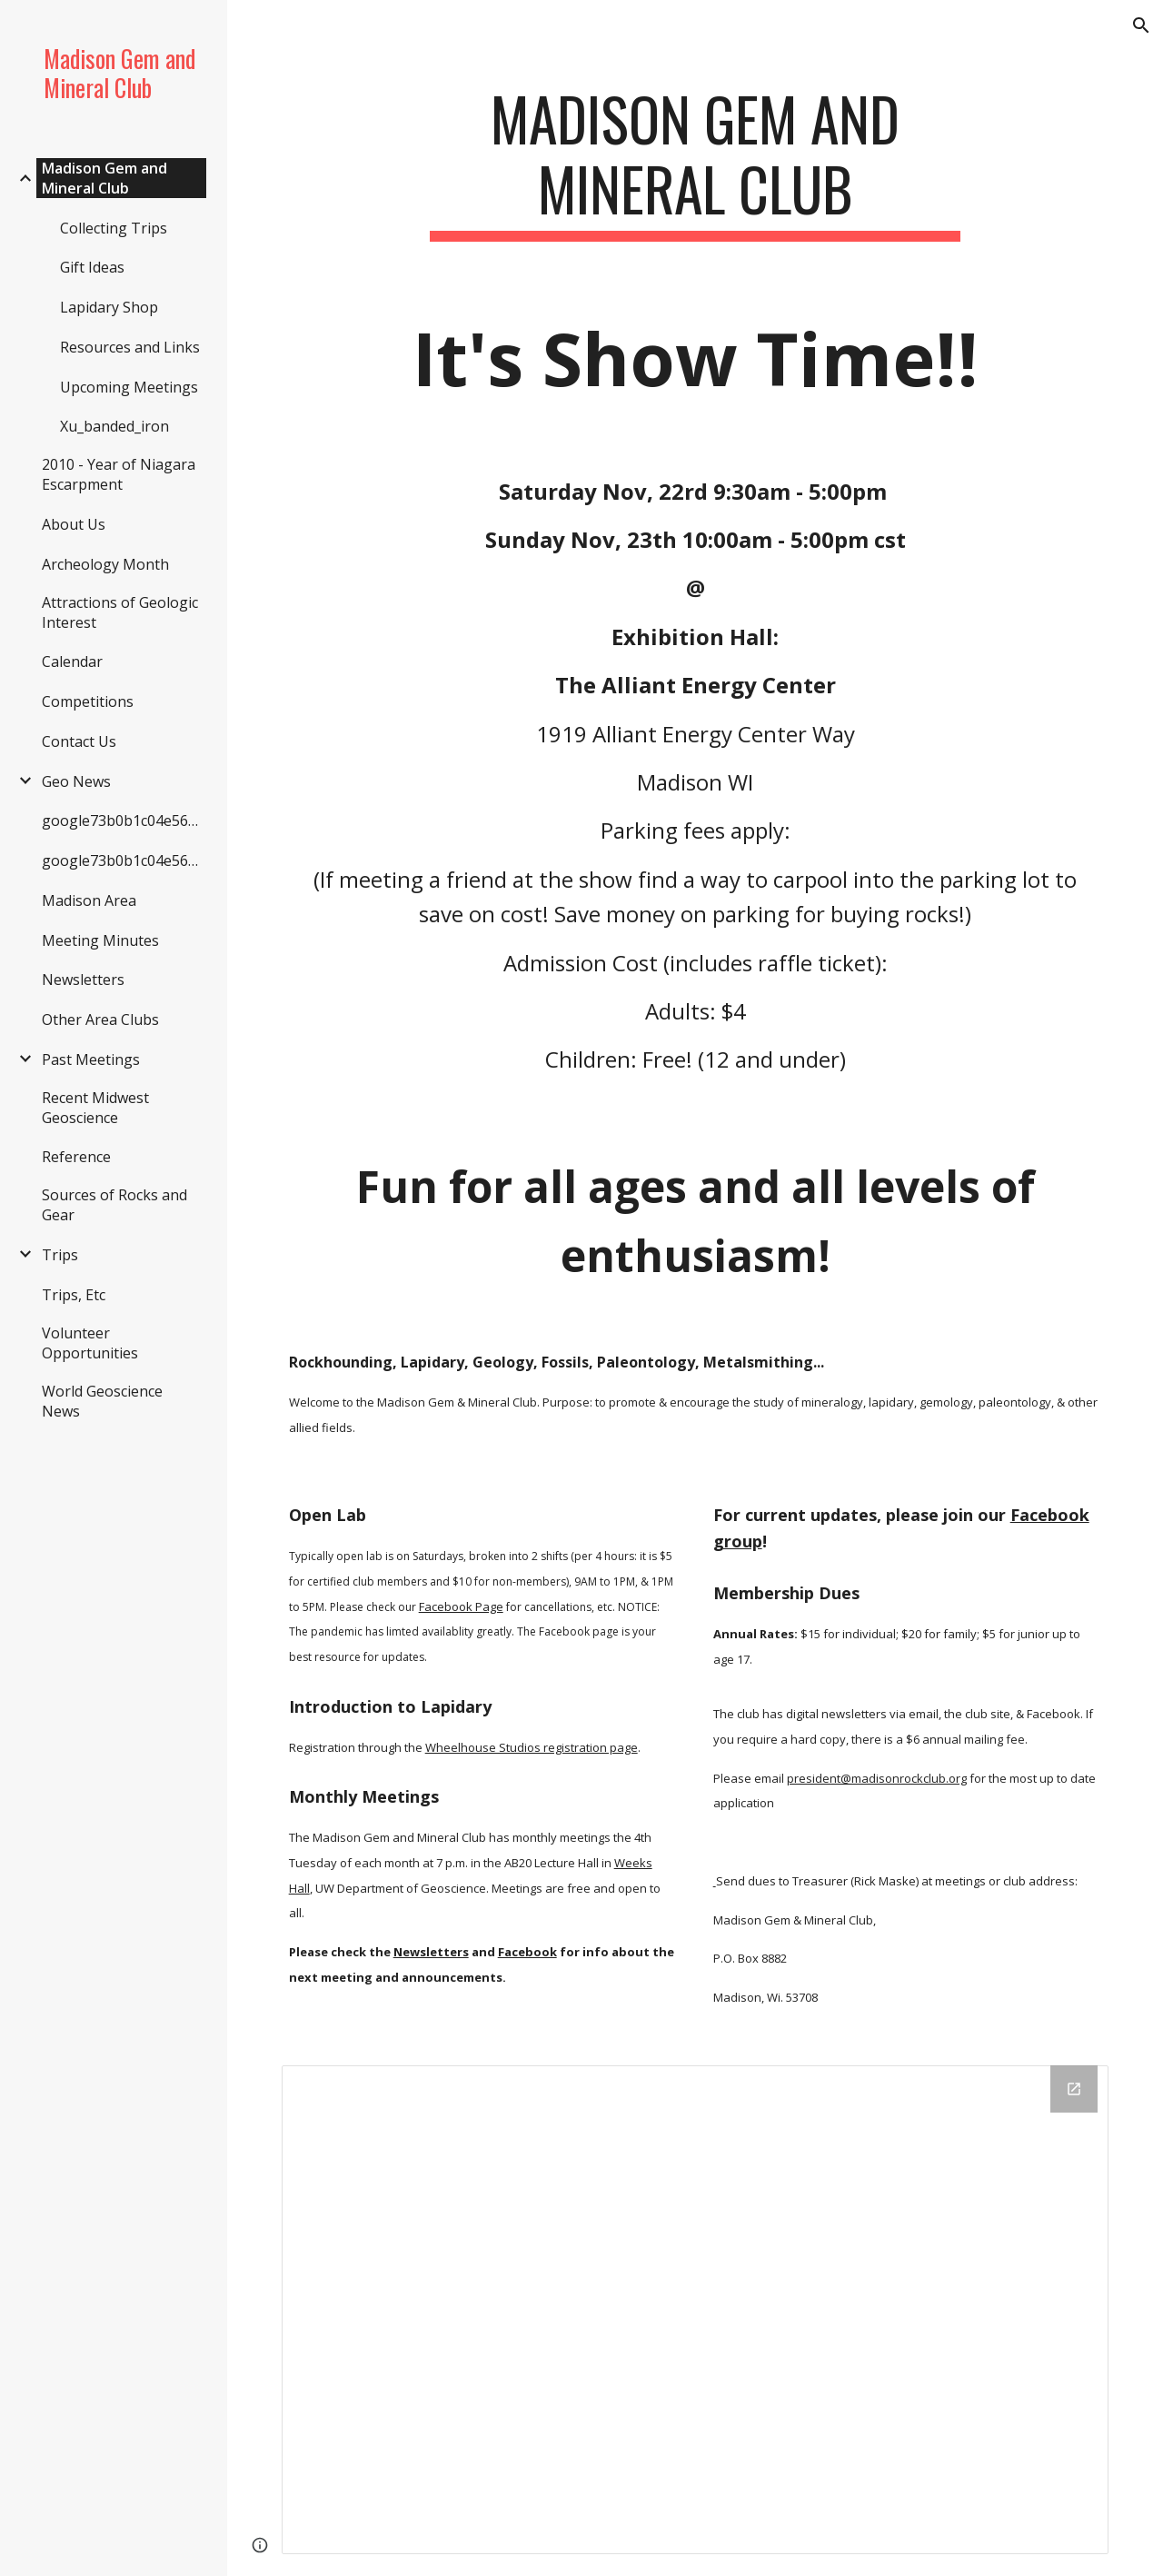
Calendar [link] (72, 661)
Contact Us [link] (79, 741)
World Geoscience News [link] (102, 1401)
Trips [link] (60, 1255)
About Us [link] (73, 524)
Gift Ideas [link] (92, 267)
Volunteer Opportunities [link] (90, 1343)
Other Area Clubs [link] (100, 1019)
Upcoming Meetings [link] (129, 387)
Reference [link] (76, 1157)
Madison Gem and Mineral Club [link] (104, 178)
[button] (1141, 25)
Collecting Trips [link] (113, 228)
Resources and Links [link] (130, 347)
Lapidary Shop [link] (109, 307)
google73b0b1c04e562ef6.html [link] (124, 820)
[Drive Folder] (695, 2309)
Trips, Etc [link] (73, 1295)
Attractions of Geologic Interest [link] (120, 612)
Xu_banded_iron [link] (114, 426)
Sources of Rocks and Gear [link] (114, 1205)
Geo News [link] (76, 781)
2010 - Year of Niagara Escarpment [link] (118, 474)
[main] (694, 162)
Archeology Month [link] (105, 564)
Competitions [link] (88, 701)
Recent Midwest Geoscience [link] (95, 1108)
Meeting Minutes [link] (100, 940)
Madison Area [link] (89, 900)
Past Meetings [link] (91, 1059)
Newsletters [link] (83, 980)
